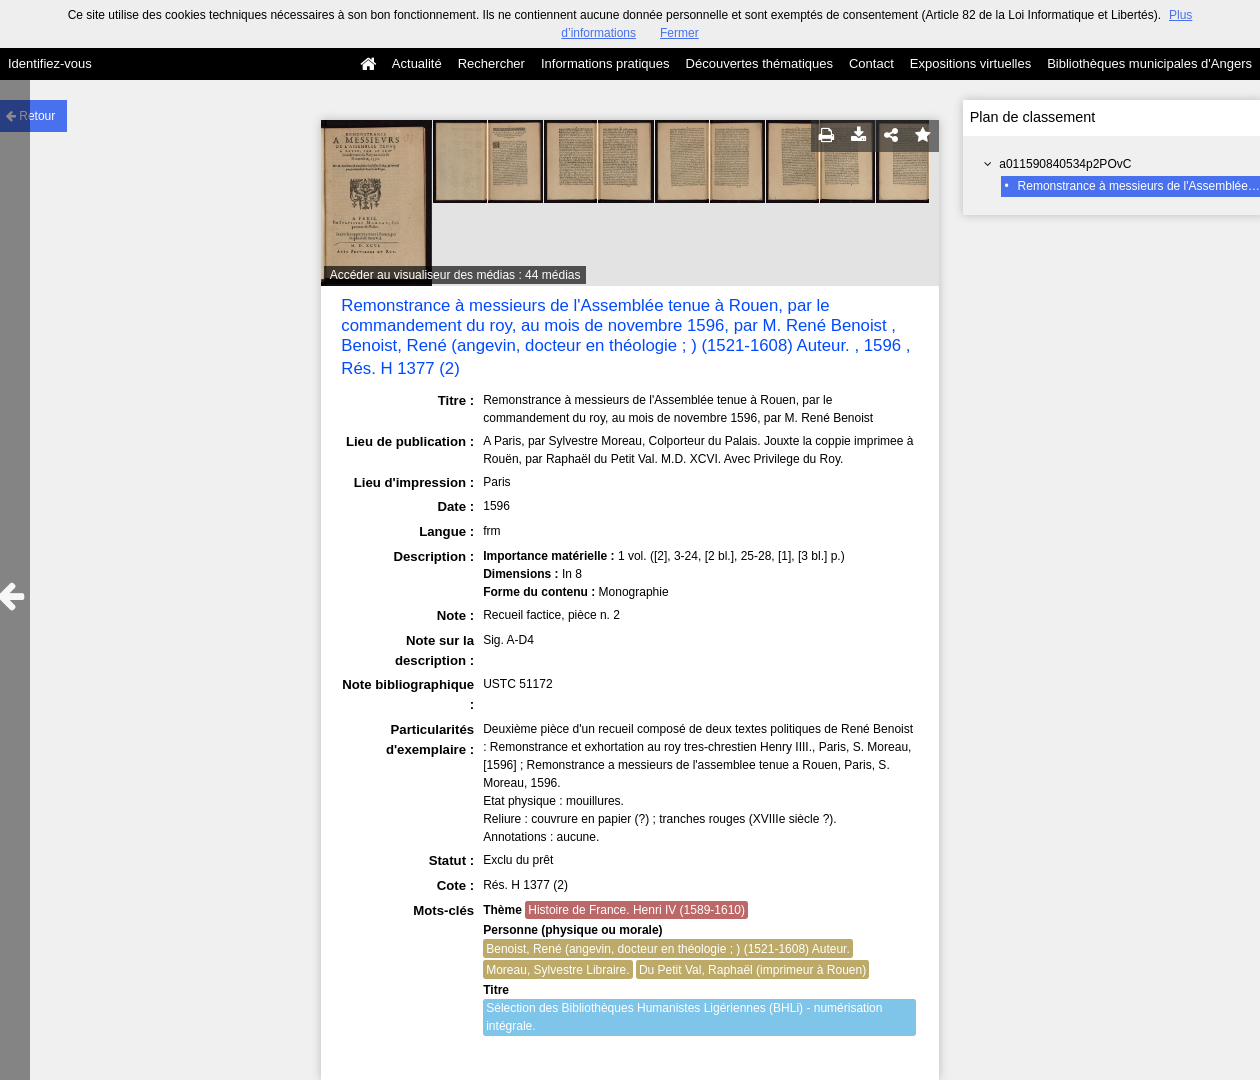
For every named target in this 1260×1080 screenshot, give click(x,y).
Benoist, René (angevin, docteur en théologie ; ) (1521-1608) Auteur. (668, 949)
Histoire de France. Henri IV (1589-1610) (636, 910)
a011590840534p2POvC (1065, 164)
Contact (871, 63)
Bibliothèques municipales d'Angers (1149, 63)
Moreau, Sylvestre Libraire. (557, 970)
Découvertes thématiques (759, 63)
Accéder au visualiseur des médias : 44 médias (455, 275)
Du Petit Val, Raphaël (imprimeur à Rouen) (752, 970)
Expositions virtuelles (970, 63)
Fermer (679, 33)
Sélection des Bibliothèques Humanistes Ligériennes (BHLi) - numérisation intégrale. (684, 1017)
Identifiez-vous (50, 63)
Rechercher (491, 63)
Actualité (417, 63)
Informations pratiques (605, 63)
